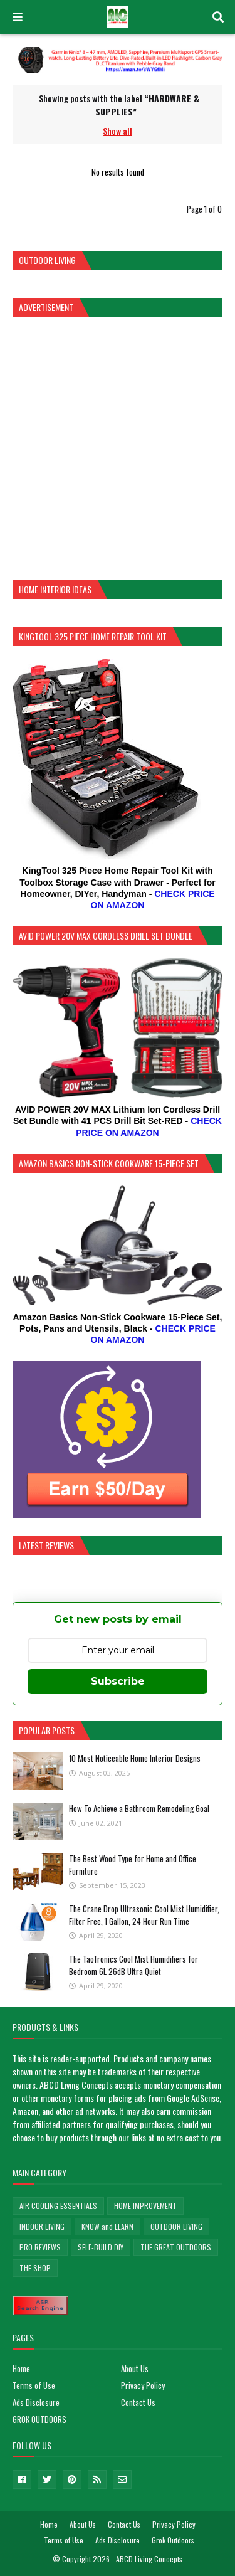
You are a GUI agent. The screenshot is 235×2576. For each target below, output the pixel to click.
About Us (135, 2368)
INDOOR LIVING (42, 2226)
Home (21, 2368)
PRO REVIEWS (40, 2247)
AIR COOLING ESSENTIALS (58, 2205)
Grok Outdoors (173, 2540)
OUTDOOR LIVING (176, 2226)
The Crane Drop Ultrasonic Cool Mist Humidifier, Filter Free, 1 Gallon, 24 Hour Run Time (144, 1914)
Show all (117, 130)
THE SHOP (35, 2267)
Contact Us (138, 2402)
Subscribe (118, 1681)
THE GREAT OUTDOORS (175, 2247)
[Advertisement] (117, 446)
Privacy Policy (143, 2385)
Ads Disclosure (36, 2402)
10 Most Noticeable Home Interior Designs (135, 1758)
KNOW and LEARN (107, 2226)
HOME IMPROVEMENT (145, 2205)
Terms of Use (34, 2385)
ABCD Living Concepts (149, 2558)
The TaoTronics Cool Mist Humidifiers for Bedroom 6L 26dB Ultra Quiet (133, 1965)
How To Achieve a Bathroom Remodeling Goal (139, 1808)
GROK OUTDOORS (39, 2419)
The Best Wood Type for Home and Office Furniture (132, 1864)
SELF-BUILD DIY (100, 2247)
